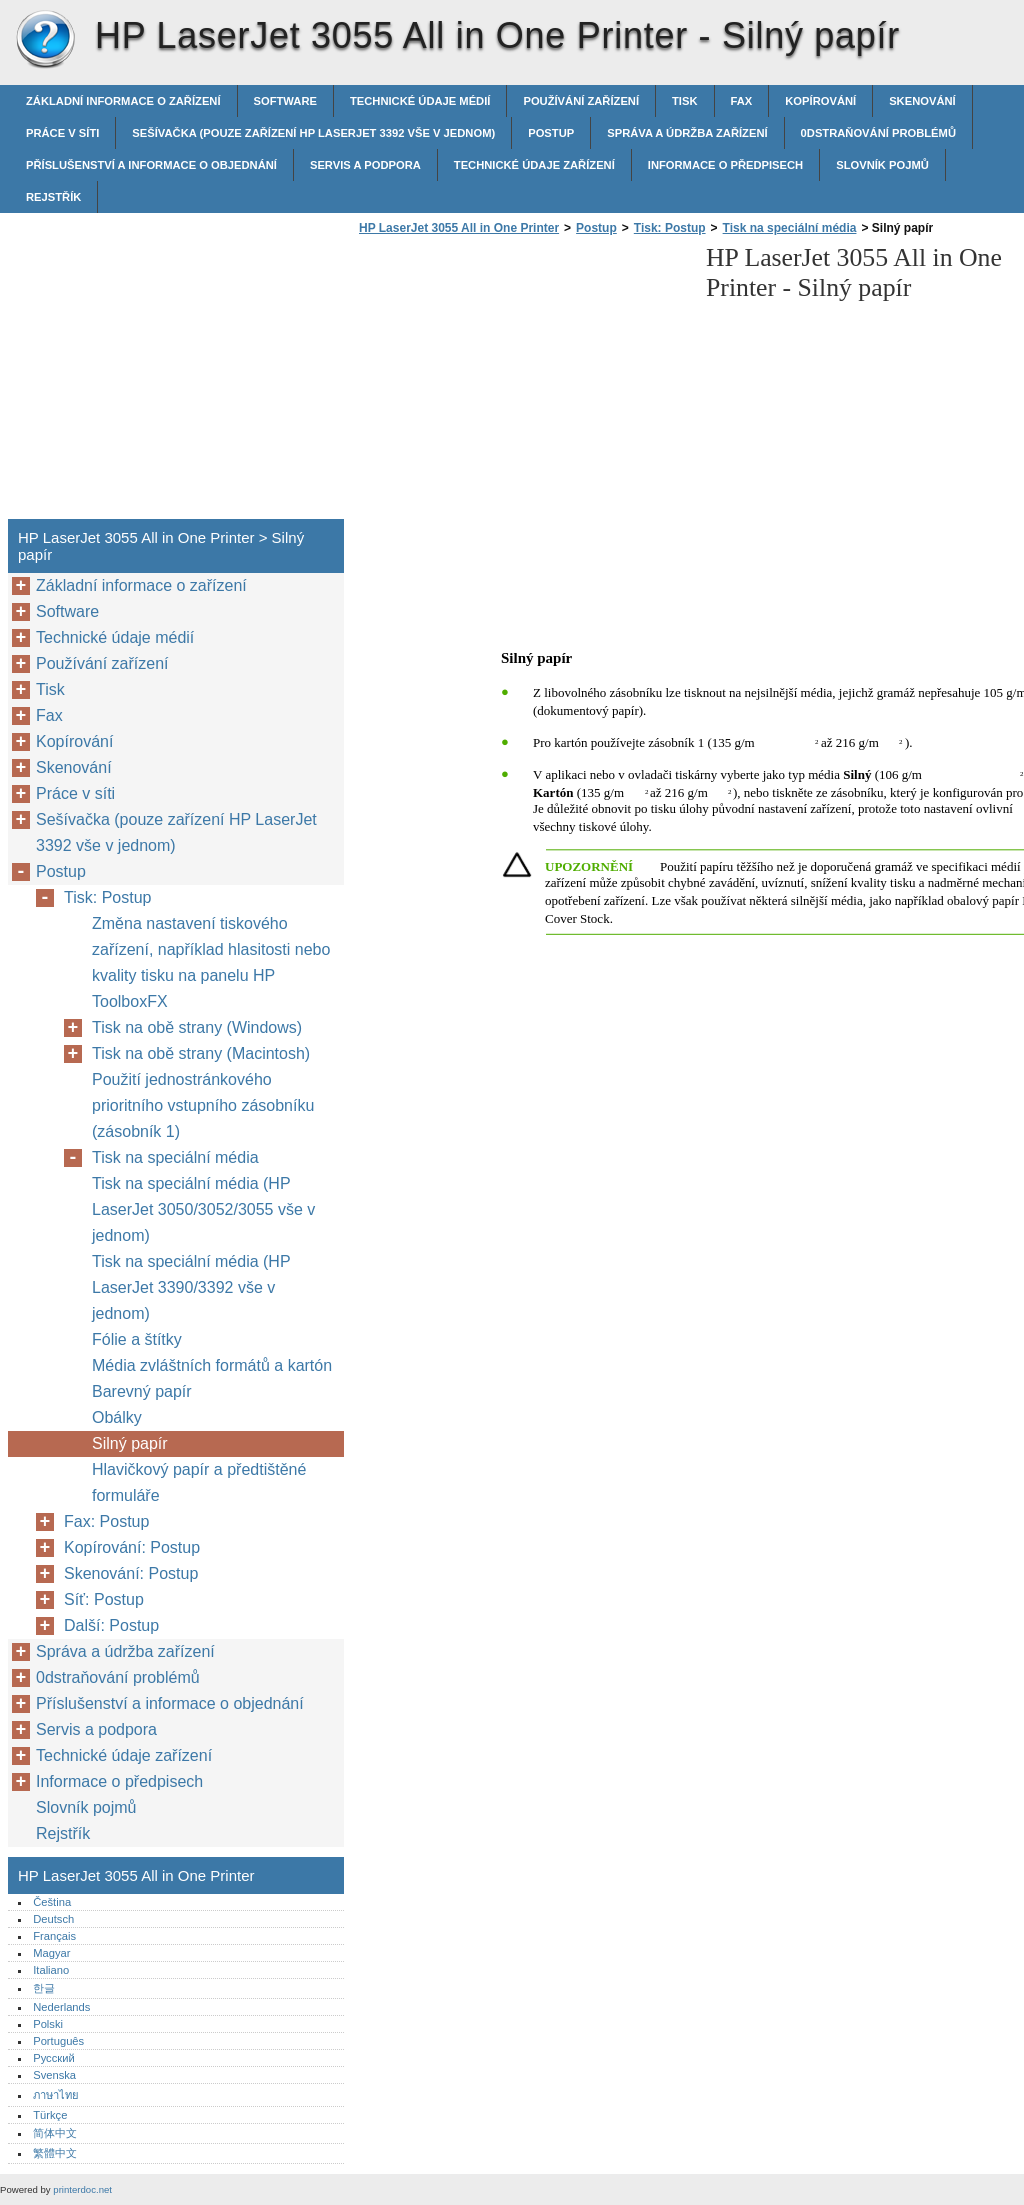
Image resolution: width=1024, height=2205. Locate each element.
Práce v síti (62, 133)
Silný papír (130, 1443)
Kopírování (820, 101)
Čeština (52, 1902)
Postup (551, 133)
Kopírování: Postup (132, 1547)
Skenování (922, 101)
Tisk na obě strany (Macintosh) (201, 1053)
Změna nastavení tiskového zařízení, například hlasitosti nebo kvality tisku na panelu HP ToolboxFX (211, 962)
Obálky (117, 1417)
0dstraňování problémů (878, 133)
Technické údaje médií (420, 101)
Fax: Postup (106, 1521)
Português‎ (58, 2041)
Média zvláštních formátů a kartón (212, 1365)
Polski (48, 2024)
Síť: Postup (104, 1599)
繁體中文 (55, 2153)
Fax (742, 101)
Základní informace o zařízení (123, 101)
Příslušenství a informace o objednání (151, 165)
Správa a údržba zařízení (687, 133)
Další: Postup (111, 1625)
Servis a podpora (365, 165)
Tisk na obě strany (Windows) (197, 1027)
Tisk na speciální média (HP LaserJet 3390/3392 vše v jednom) (191, 1287)
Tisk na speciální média (790, 228)
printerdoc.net (82, 2189)
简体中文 (55, 2133)
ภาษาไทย (56, 2095)
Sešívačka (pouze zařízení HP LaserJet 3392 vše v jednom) (313, 133)
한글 (44, 1988)
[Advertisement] (522, 383)
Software (285, 101)
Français (54, 1936)
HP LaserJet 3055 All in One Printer (45, 40)
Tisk (684, 101)
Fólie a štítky (137, 1339)
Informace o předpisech (725, 165)
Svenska (54, 2075)
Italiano (51, 1970)
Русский (54, 2058)
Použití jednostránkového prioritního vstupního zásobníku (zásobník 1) (203, 1105)
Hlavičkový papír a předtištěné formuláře (199, 1482)
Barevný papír (142, 1391)
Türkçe (50, 2115)
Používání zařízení (581, 101)
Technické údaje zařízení (534, 165)
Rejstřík (53, 197)
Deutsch (53, 1919)
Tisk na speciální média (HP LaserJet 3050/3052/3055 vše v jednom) (203, 1209)
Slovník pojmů (882, 165)
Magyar (51, 1953)
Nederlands (61, 2007)
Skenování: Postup (131, 1573)
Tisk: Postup (670, 228)
